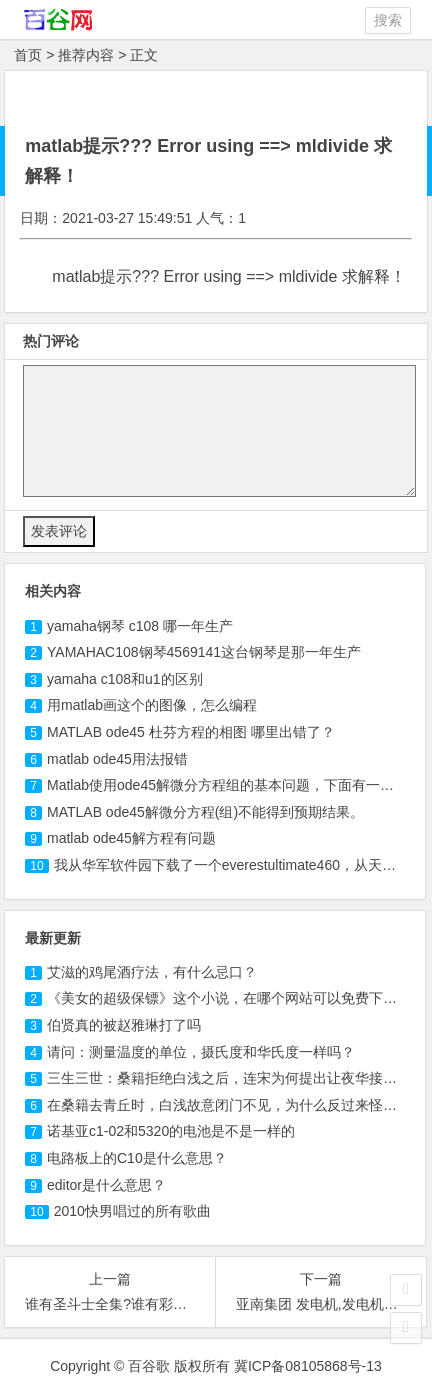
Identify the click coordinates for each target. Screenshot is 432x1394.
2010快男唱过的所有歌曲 (132, 1211)
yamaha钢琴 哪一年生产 (140, 626)
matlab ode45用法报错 (117, 759)
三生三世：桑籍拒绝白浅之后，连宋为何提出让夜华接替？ (229, 1078)
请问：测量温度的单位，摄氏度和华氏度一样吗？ (201, 1052)
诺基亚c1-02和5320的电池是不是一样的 (171, 1131)
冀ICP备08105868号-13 (308, 1366)
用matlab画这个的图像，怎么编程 (152, 705)
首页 (28, 55)
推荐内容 (86, 55)
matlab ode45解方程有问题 (131, 838)
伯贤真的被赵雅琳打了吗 (124, 1025)
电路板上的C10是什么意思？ (137, 1158)
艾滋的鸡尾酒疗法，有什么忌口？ (152, 972)
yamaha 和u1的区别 (125, 679)
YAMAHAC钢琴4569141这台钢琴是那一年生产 (204, 652)
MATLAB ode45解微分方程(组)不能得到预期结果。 (205, 812)
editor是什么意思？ (106, 1185)
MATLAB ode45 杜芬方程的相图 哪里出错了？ (191, 732)
